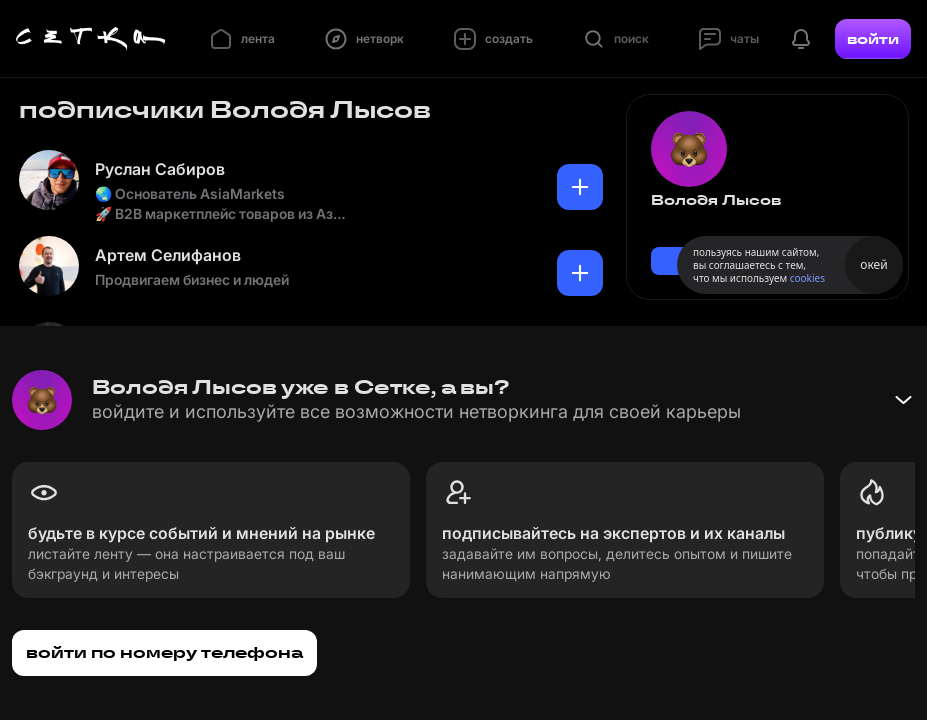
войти (873, 39)
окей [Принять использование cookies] (873, 264)
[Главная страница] (91, 39)
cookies (807, 278)
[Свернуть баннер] (903, 400)
